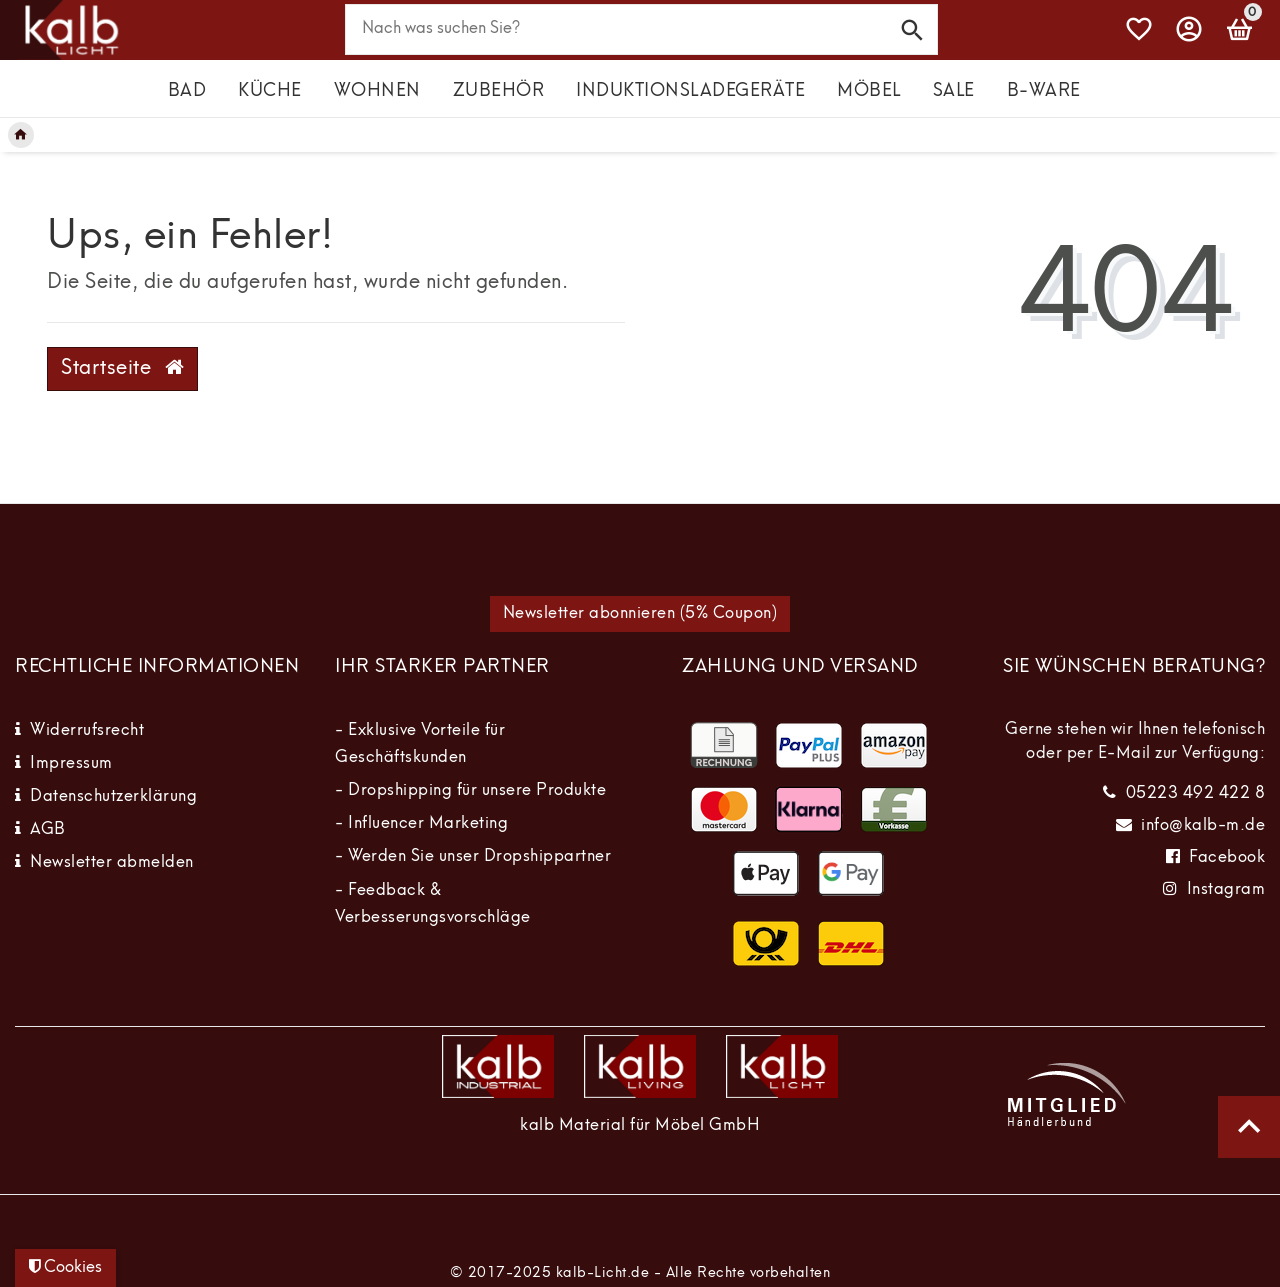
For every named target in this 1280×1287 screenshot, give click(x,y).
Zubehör (499, 91)
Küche (270, 91)
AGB (48, 830)
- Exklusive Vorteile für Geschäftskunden (420, 744)
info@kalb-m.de (1203, 826)
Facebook (1227, 858)
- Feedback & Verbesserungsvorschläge (433, 904)
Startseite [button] (122, 368)
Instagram (1226, 890)
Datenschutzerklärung (113, 797)
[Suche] (912, 28)
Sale (954, 91)
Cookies (65, 1267)
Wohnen (377, 91)
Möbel (869, 91)
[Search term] (642, 29)
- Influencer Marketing (421, 824)
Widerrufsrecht (87, 731)
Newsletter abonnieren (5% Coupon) (640, 614)
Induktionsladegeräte (690, 91)
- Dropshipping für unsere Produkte (470, 791)
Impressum (71, 764)
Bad (187, 91)
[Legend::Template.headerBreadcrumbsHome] (21, 135)
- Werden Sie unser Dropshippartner (473, 857)
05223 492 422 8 (1196, 794)
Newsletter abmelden (112, 863)
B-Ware (1044, 91)
